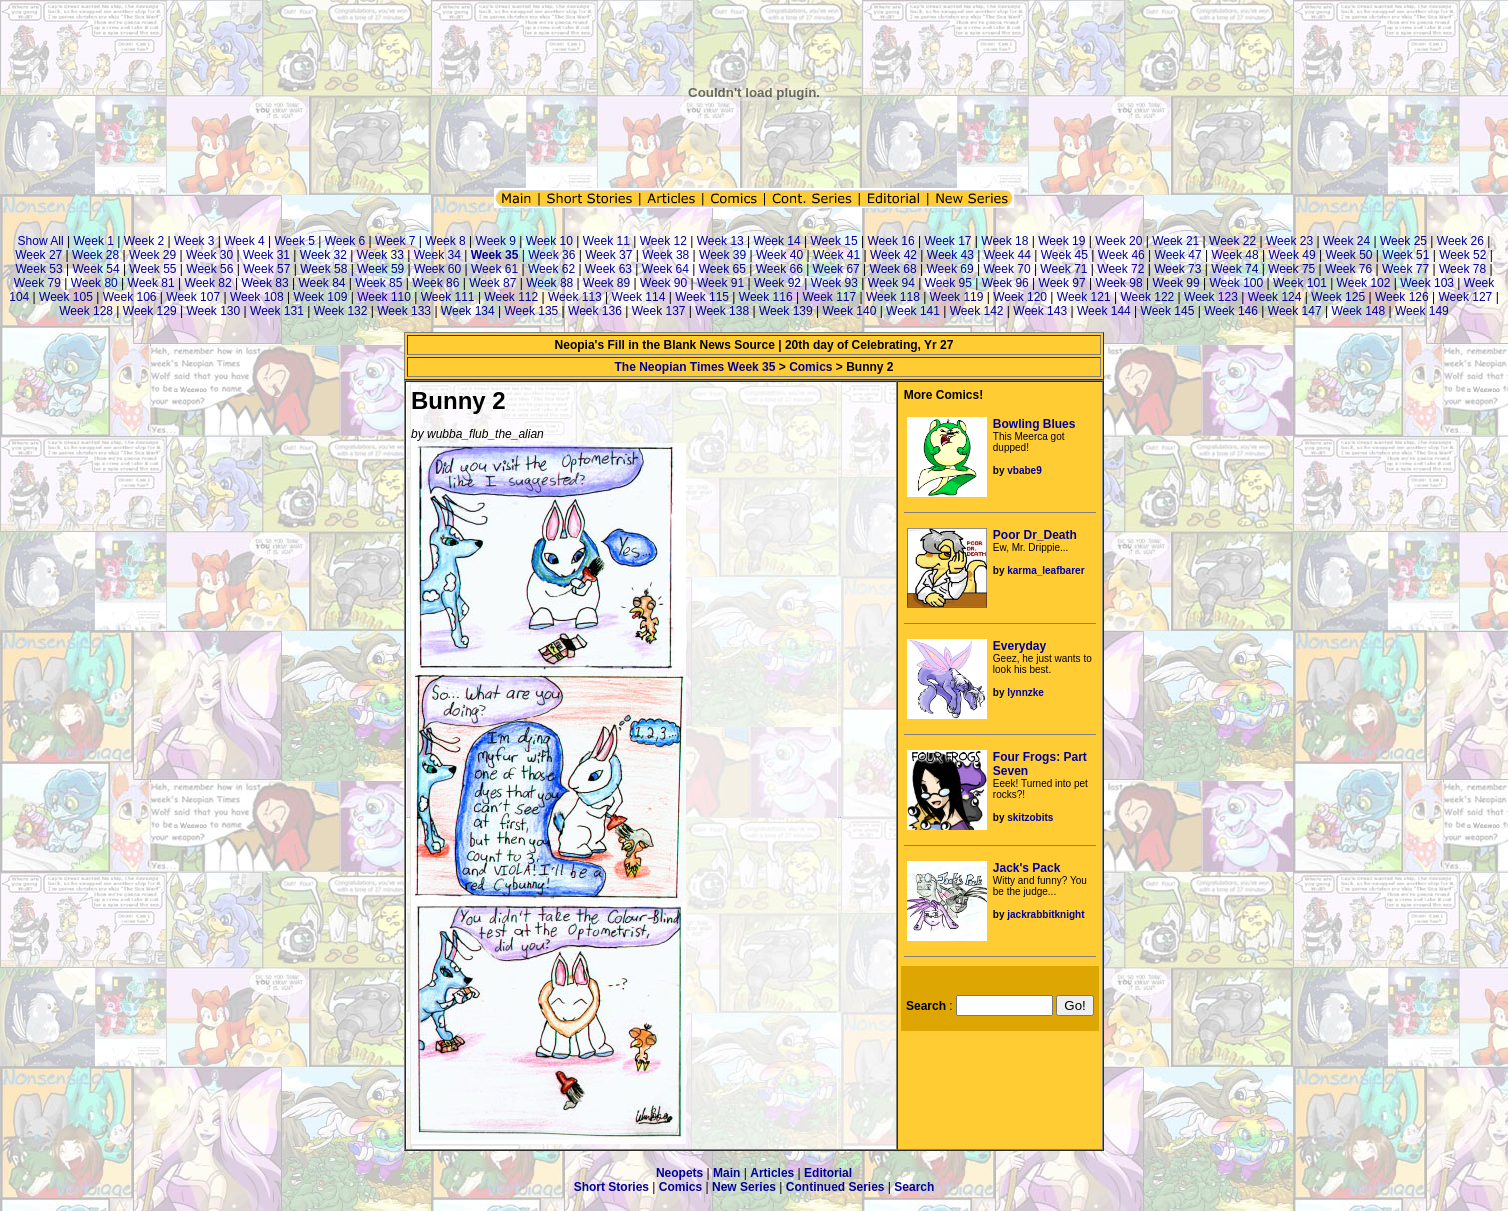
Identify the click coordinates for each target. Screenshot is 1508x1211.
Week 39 (722, 255)
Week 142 (977, 311)
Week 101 (1300, 283)
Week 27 (38, 255)
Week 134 (468, 311)
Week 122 (1147, 297)
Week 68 (893, 269)
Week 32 (323, 255)
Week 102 (1364, 283)
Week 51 (1405, 255)
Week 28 (95, 255)
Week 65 (722, 269)
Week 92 (777, 283)
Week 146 (1231, 311)
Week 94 (891, 283)
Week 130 (213, 311)
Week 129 (150, 311)
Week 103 (1427, 283)
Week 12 (663, 241)
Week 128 (86, 311)
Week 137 (659, 311)
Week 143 (1040, 311)
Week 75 (1291, 269)
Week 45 (1064, 255)
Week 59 (380, 269)
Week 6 (345, 241)
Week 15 (834, 241)
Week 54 (95, 269)
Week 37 (608, 255)
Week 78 (1462, 269)
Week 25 (1403, 241)
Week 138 (722, 311)
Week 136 (595, 311)
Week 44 (1007, 255)
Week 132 (341, 311)
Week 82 (208, 283)
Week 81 (151, 283)
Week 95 (948, 283)
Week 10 (549, 241)
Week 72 (1120, 269)
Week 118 (893, 297)
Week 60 (437, 269)
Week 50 (1348, 255)
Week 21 (1175, 241)
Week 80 (94, 283)
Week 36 (551, 255)
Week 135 (531, 311)
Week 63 (608, 269)
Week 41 (836, 255)
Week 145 (1168, 311)
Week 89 (606, 283)
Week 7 (395, 241)
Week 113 (575, 297)
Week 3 (194, 241)
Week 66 (779, 269)
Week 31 (266, 255)
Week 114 (639, 297)
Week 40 (779, 255)
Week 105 (66, 297)
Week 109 (321, 297)
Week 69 (949, 269)
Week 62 (551, 269)
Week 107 (193, 297)
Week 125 (1338, 297)
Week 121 (1084, 297)
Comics (810, 367)
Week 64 (665, 269)
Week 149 (1422, 311)
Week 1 (93, 241)
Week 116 (766, 297)
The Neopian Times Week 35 (694, 367)
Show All (41, 241)
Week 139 (786, 311)
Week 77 (1405, 269)
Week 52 (1462, 255)
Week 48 (1235, 255)
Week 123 (1211, 297)
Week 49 (1291, 255)
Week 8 (445, 241)
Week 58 (323, 269)
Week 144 (1104, 311)
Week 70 (1006, 269)
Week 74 (1234, 269)
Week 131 (277, 311)
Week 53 (38, 269)
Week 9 (496, 241)
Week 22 (1232, 241)
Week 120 (1020, 297)
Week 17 (947, 241)
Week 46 (1121, 255)
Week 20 (1118, 241)
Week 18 (1004, 241)
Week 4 (244, 241)
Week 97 (1062, 283)
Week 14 (777, 241)
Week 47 (1178, 255)
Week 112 (511, 297)
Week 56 (209, 269)
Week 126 (1402, 297)
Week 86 (435, 283)
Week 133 (404, 311)
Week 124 (1275, 297)
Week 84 (321, 283)
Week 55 (152, 269)
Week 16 (890, 241)
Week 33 (380, 255)
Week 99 (1175, 283)
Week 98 (1119, 283)
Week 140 (850, 311)
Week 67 (836, 269)
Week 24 (1346, 241)
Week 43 (950, 255)
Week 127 (1465, 297)
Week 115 (702, 297)
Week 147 (1295, 311)
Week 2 (144, 241)
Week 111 (448, 297)
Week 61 (494, 269)
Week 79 (37, 283)
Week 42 (893, 255)
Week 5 (294, 241)
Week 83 (264, 283)
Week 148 (1358, 311)
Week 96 (1005, 283)
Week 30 (209, 255)
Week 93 (834, 283)
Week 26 (1460, 241)
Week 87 (492, 283)
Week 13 (720, 241)
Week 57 (266, 269)
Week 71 (1063, 269)
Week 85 (378, 283)
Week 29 (152, 255)
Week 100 (1236, 283)
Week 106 (130, 297)
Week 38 (665, 255)
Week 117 (829, 297)
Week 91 (720, 283)
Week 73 (1177, 269)
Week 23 (1289, 241)
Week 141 (913, 311)
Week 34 (437, 255)
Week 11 (606, 241)
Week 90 (663, 283)
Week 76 (1348, 269)
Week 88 (549, 283)
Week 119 (957, 297)
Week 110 (384, 297)
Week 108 (257, 297)
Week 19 (1061, 241)
